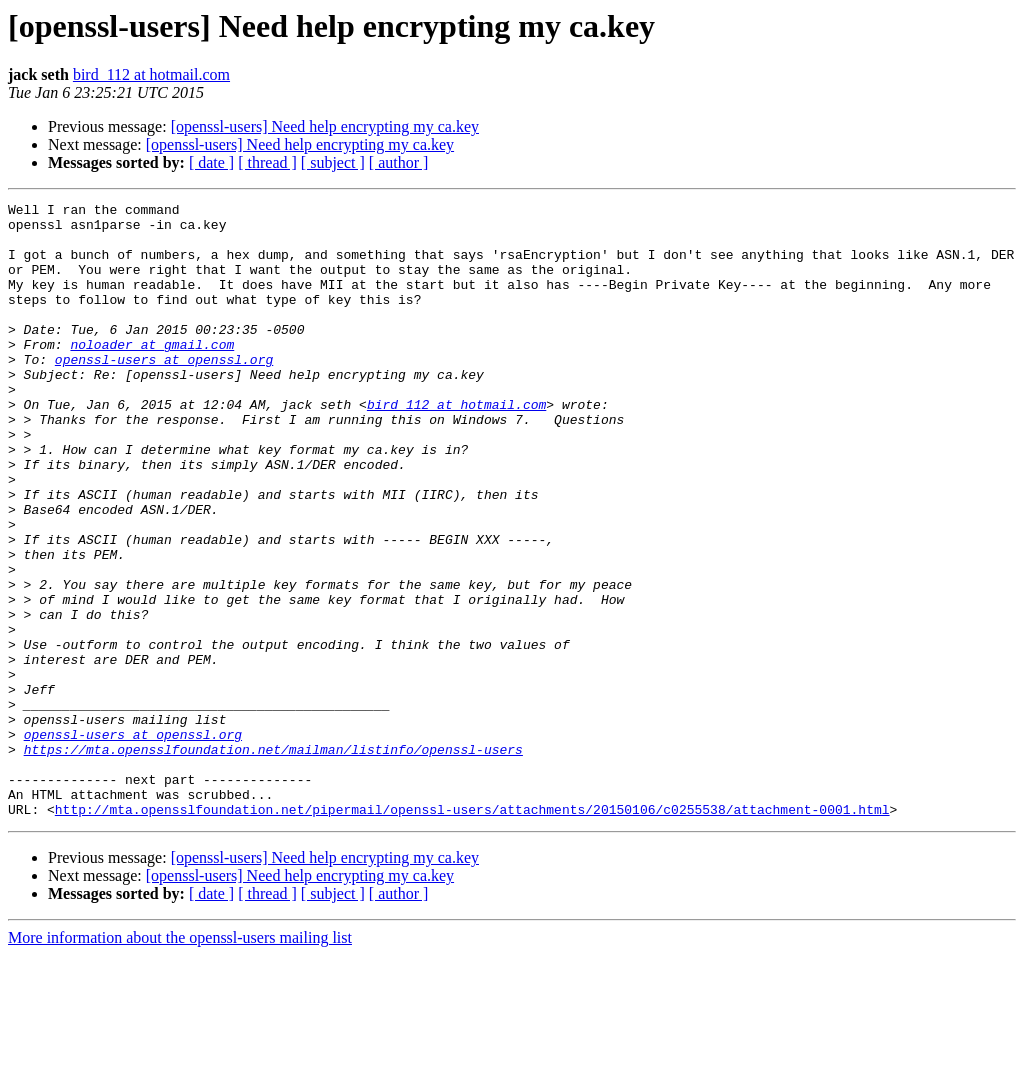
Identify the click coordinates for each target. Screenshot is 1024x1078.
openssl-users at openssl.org (164, 392)
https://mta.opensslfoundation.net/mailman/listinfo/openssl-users (273, 860)
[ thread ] (267, 162)
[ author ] (399, 162)
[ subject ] (333, 162)
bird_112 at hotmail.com (151, 74)
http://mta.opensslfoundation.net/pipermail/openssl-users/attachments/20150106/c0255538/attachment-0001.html (472, 932)
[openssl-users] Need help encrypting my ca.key (325, 126)
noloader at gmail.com (152, 374)
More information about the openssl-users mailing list (180, 1060)
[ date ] (211, 162)
